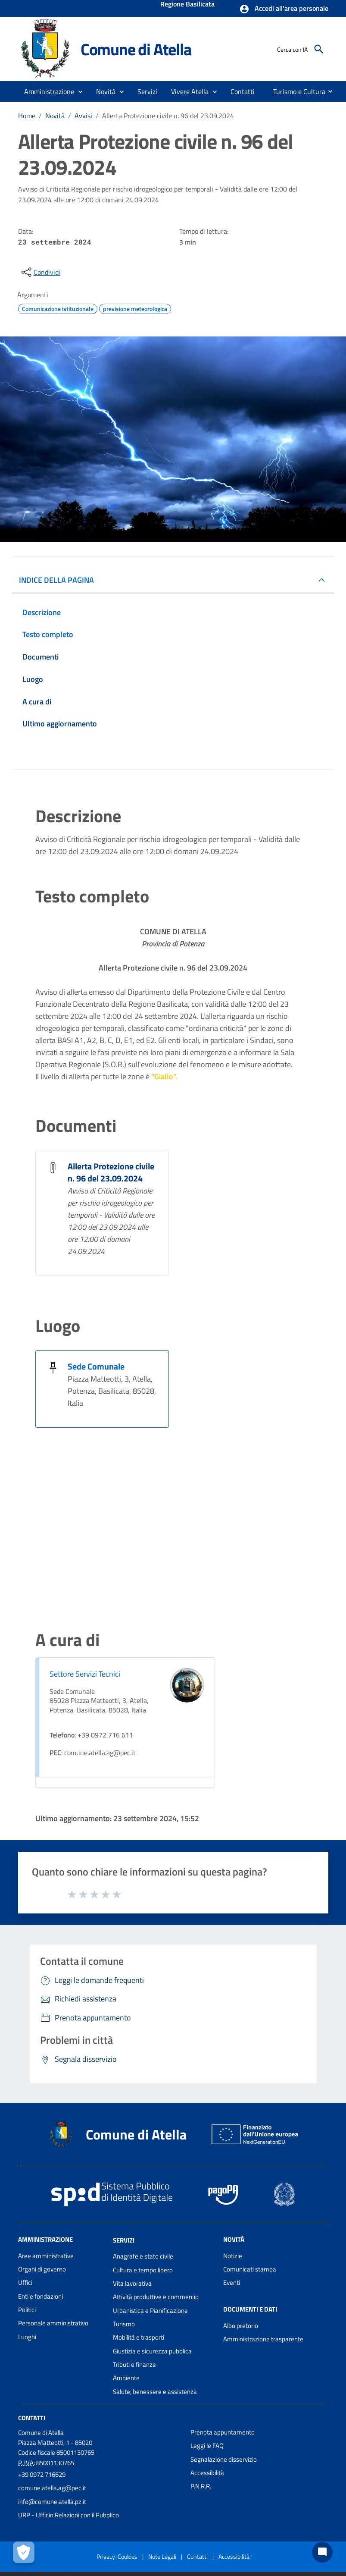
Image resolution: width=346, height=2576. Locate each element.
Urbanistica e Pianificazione (150, 2310)
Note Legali (162, 2556)
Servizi (123, 2240)
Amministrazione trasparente (263, 2339)
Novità (55, 115)
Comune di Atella (136, 49)
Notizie (232, 2256)
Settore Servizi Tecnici (85, 1674)
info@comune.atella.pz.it (52, 2502)
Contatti (31, 2418)
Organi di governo (42, 2269)
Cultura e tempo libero (143, 2270)
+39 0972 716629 (41, 2474)
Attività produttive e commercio (156, 2297)
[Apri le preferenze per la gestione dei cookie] (23, 2552)
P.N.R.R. (200, 2486)
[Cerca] (318, 49)
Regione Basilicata (187, 4)
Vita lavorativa (132, 2283)
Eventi (231, 2282)
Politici (27, 2310)
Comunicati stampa (249, 2269)
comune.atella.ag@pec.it (52, 2488)
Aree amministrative (46, 2256)
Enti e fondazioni (40, 2296)
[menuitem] (243, 91)
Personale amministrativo (53, 2323)
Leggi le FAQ (207, 2445)
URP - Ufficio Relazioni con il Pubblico (68, 2515)
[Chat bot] (322, 2552)
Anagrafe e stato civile (143, 2256)
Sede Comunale (96, 1366)
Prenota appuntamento (222, 2432)
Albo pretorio (240, 2326)
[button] (283, 9)
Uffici (25, 2282)
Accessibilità (207, 2473)
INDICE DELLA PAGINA (56, 580)
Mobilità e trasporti (138, 2337)
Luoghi (27, 2337)
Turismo (124, 2324)
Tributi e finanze (134, 2364)
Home (26, 115)
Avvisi (83, 115)
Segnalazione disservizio (223, 2459)
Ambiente (126, 2378)
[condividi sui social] (40, 272)
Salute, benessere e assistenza (155, 2392)
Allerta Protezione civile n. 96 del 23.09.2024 (168, 115)
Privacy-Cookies (117, 2556)
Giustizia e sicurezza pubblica (152, 2351)
